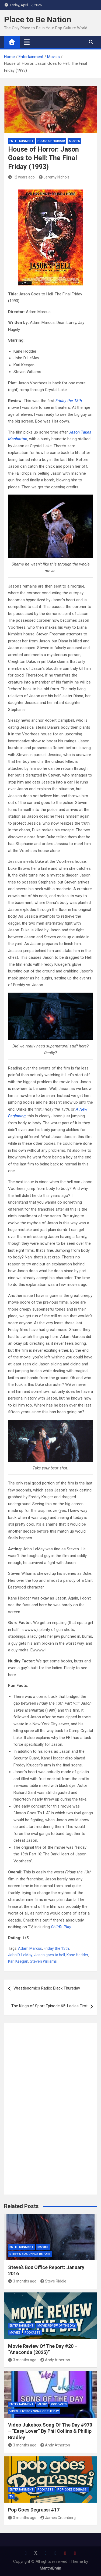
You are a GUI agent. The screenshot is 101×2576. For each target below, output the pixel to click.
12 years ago (21, 177)
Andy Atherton (55, 2360)
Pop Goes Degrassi (72, 2489)
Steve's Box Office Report (30, 2254)
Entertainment (21, 141)
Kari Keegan (18, 1961)
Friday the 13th (56, 1948)
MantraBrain (50, 2568)
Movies (74, 141)
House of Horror (51, 141)
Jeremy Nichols (54, 177)
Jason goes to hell (49, 1955)
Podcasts (32, 2332)
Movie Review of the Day (56, 2325)
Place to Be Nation (37, 19)
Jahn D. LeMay (20, 1955)
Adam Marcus (30, 1948)
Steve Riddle (53, 2281)
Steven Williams (43, 1961)
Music (42, 2404)
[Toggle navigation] (27, 42)
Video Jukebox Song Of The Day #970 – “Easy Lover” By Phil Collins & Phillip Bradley (50, 2431)
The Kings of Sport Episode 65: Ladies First (49, 2005)
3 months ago (22, 2281)
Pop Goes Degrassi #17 (34, 2510)
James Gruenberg (58, 2518)
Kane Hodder (77, 1955)
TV (11, 2496)
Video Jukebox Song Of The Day (34, 2411)
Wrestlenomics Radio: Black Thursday (46, 1988)
